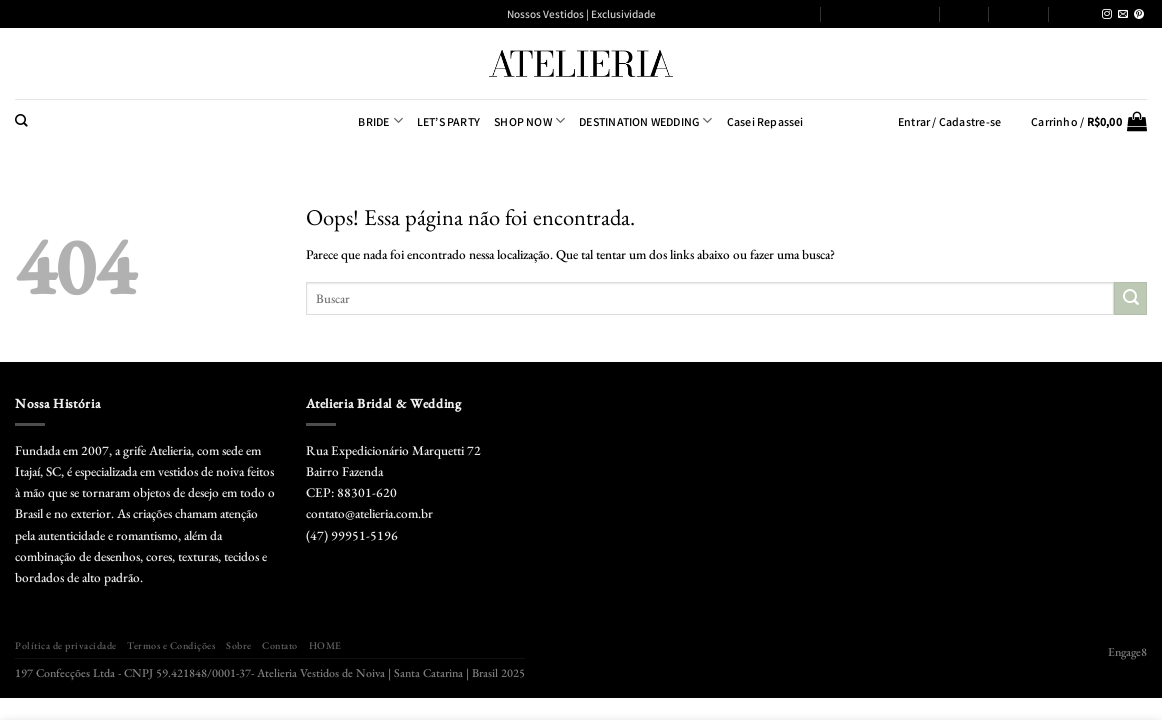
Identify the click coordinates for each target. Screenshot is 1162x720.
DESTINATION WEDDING (645, 120)
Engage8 (1127, 652)
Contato (1019, 13)
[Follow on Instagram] (1107, 14)
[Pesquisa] (21, 120)
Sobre (965, 13)
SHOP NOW (529, 120)
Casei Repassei (765, 121)
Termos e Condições (880, 13)
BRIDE (380, 120)
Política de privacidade (754, 13)
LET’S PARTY (448, 121)
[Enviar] (1130, 298)
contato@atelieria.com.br (369, 513)
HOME (1074, 13)
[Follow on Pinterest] (1139, 14)
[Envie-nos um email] (1123, 14)
